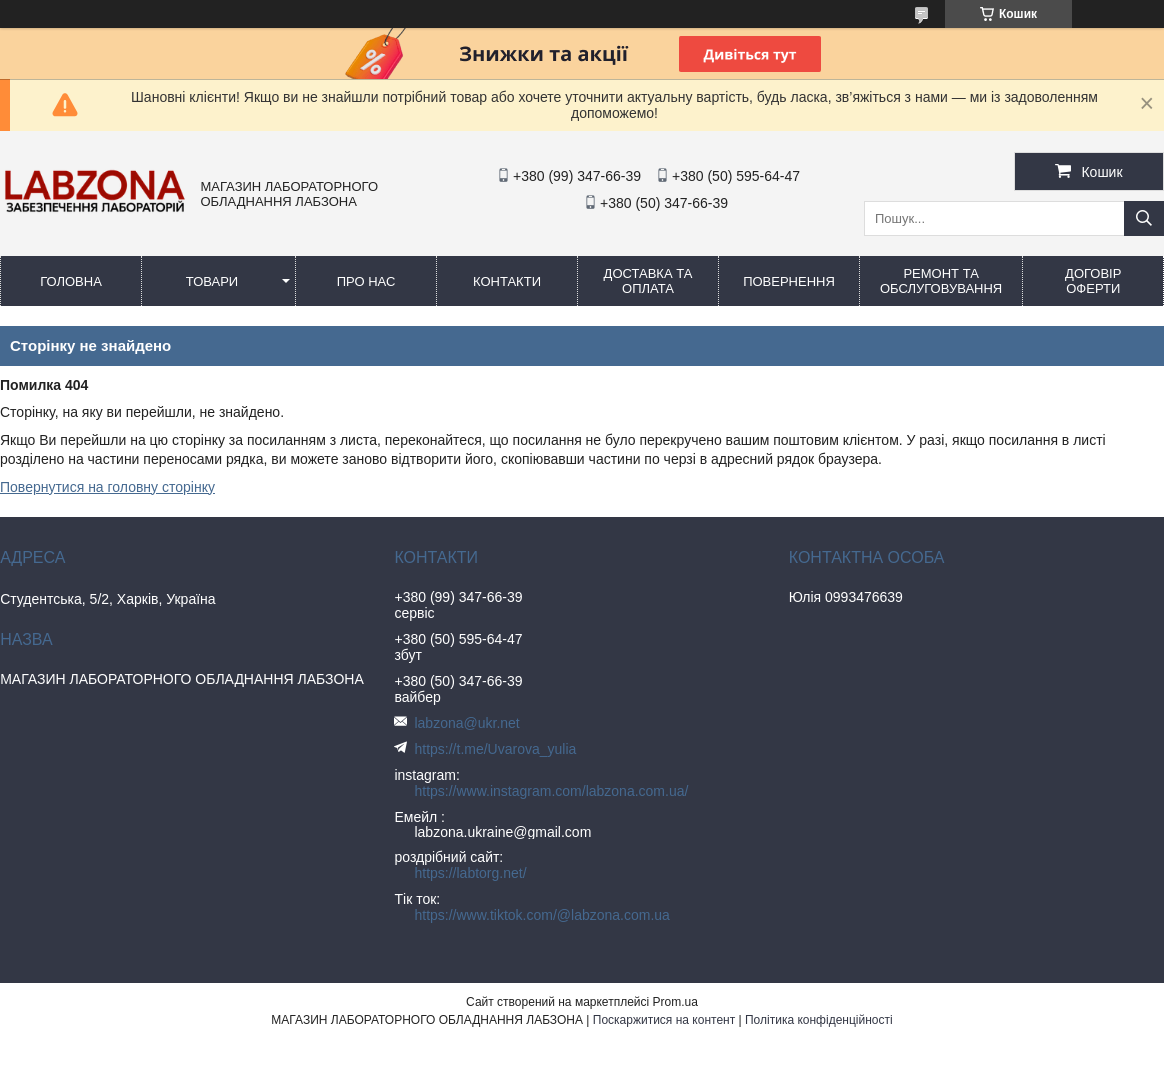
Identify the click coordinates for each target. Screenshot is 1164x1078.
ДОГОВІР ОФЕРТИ (1093, 281)
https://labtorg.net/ (470, 873)
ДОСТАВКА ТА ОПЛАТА (648, 281)
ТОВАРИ (212, 281)
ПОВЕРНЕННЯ (789, 281)
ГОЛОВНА (71, 281)
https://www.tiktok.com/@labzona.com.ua (541, 915)
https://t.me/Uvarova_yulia (495, 749)
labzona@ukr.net (466, 723)
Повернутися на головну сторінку (107, 487)
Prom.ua (675, 1002)
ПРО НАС (366, 281)
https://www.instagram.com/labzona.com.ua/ (551, 791)
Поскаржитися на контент (664, 1020)
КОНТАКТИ (507, 281)
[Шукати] (1144, 218)
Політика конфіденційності (819, 1020)
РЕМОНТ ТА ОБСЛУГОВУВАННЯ (941, 281)
